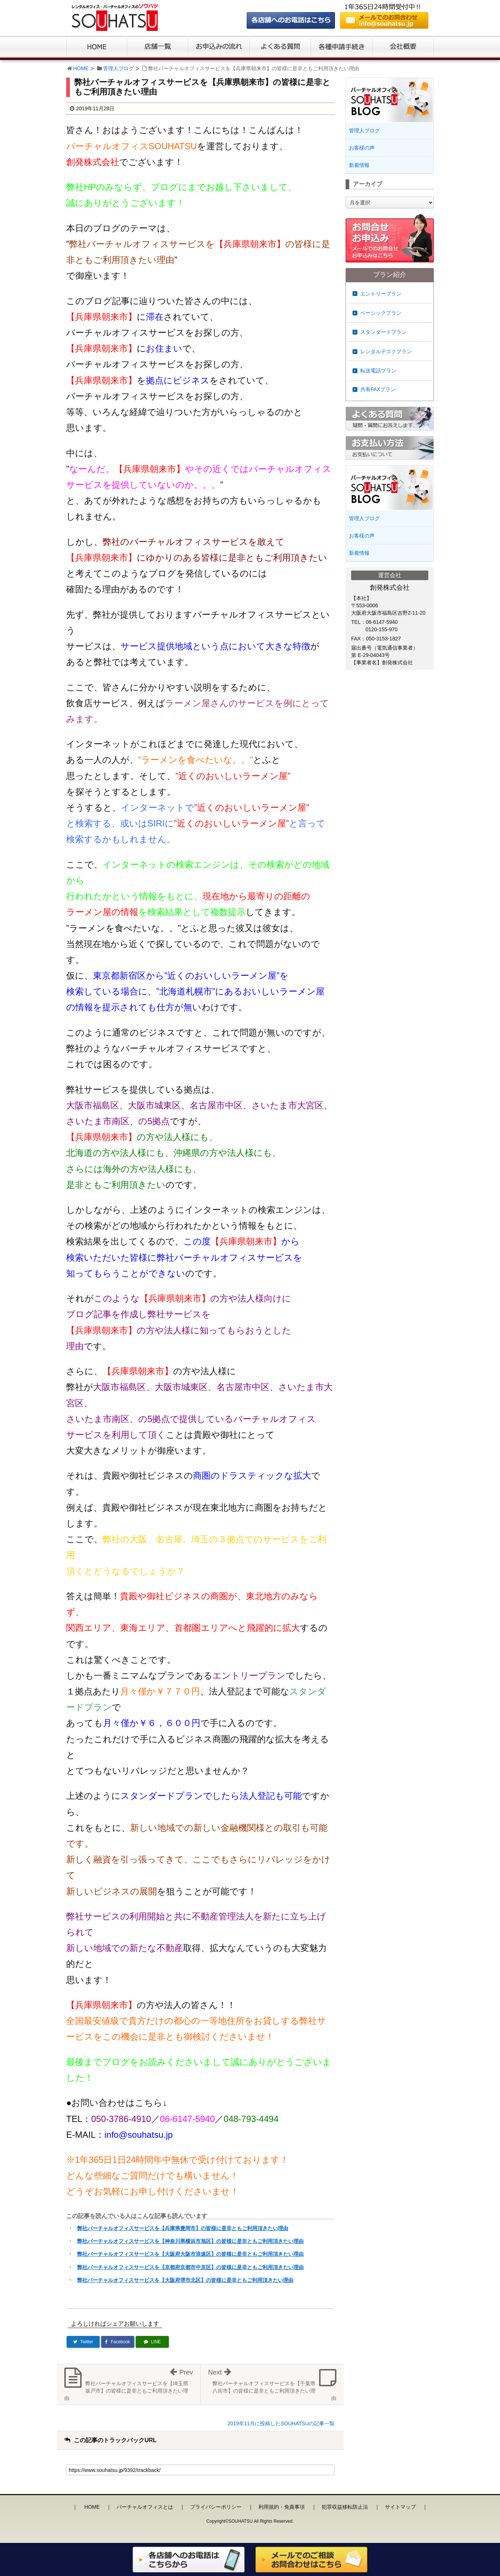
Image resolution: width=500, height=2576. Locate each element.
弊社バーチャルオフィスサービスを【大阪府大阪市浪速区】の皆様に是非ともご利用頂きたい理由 (190, 2254)
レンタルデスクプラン (386, 351)
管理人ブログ (118, 68)
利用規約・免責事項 (281, 2507)
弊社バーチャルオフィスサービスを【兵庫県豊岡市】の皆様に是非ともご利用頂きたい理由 (182, 2228)
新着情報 (359, 165)
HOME (81, 68)
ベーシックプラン (380, 313)
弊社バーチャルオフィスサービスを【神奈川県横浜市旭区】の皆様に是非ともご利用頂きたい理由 (190, 2241)
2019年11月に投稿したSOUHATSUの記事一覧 (281, 2423)
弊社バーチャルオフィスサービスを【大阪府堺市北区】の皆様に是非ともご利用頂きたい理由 (185, 2280)
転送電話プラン (378, 371)
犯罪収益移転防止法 (345, 2507)
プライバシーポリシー (216, 2507)
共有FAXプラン (378, 389)
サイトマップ (400, 2507)
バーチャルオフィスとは (145, 2507)
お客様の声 (362, 148)
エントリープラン (380, 294)
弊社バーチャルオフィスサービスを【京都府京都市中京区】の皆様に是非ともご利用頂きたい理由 (190, 2267)
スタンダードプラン (383, 332)
